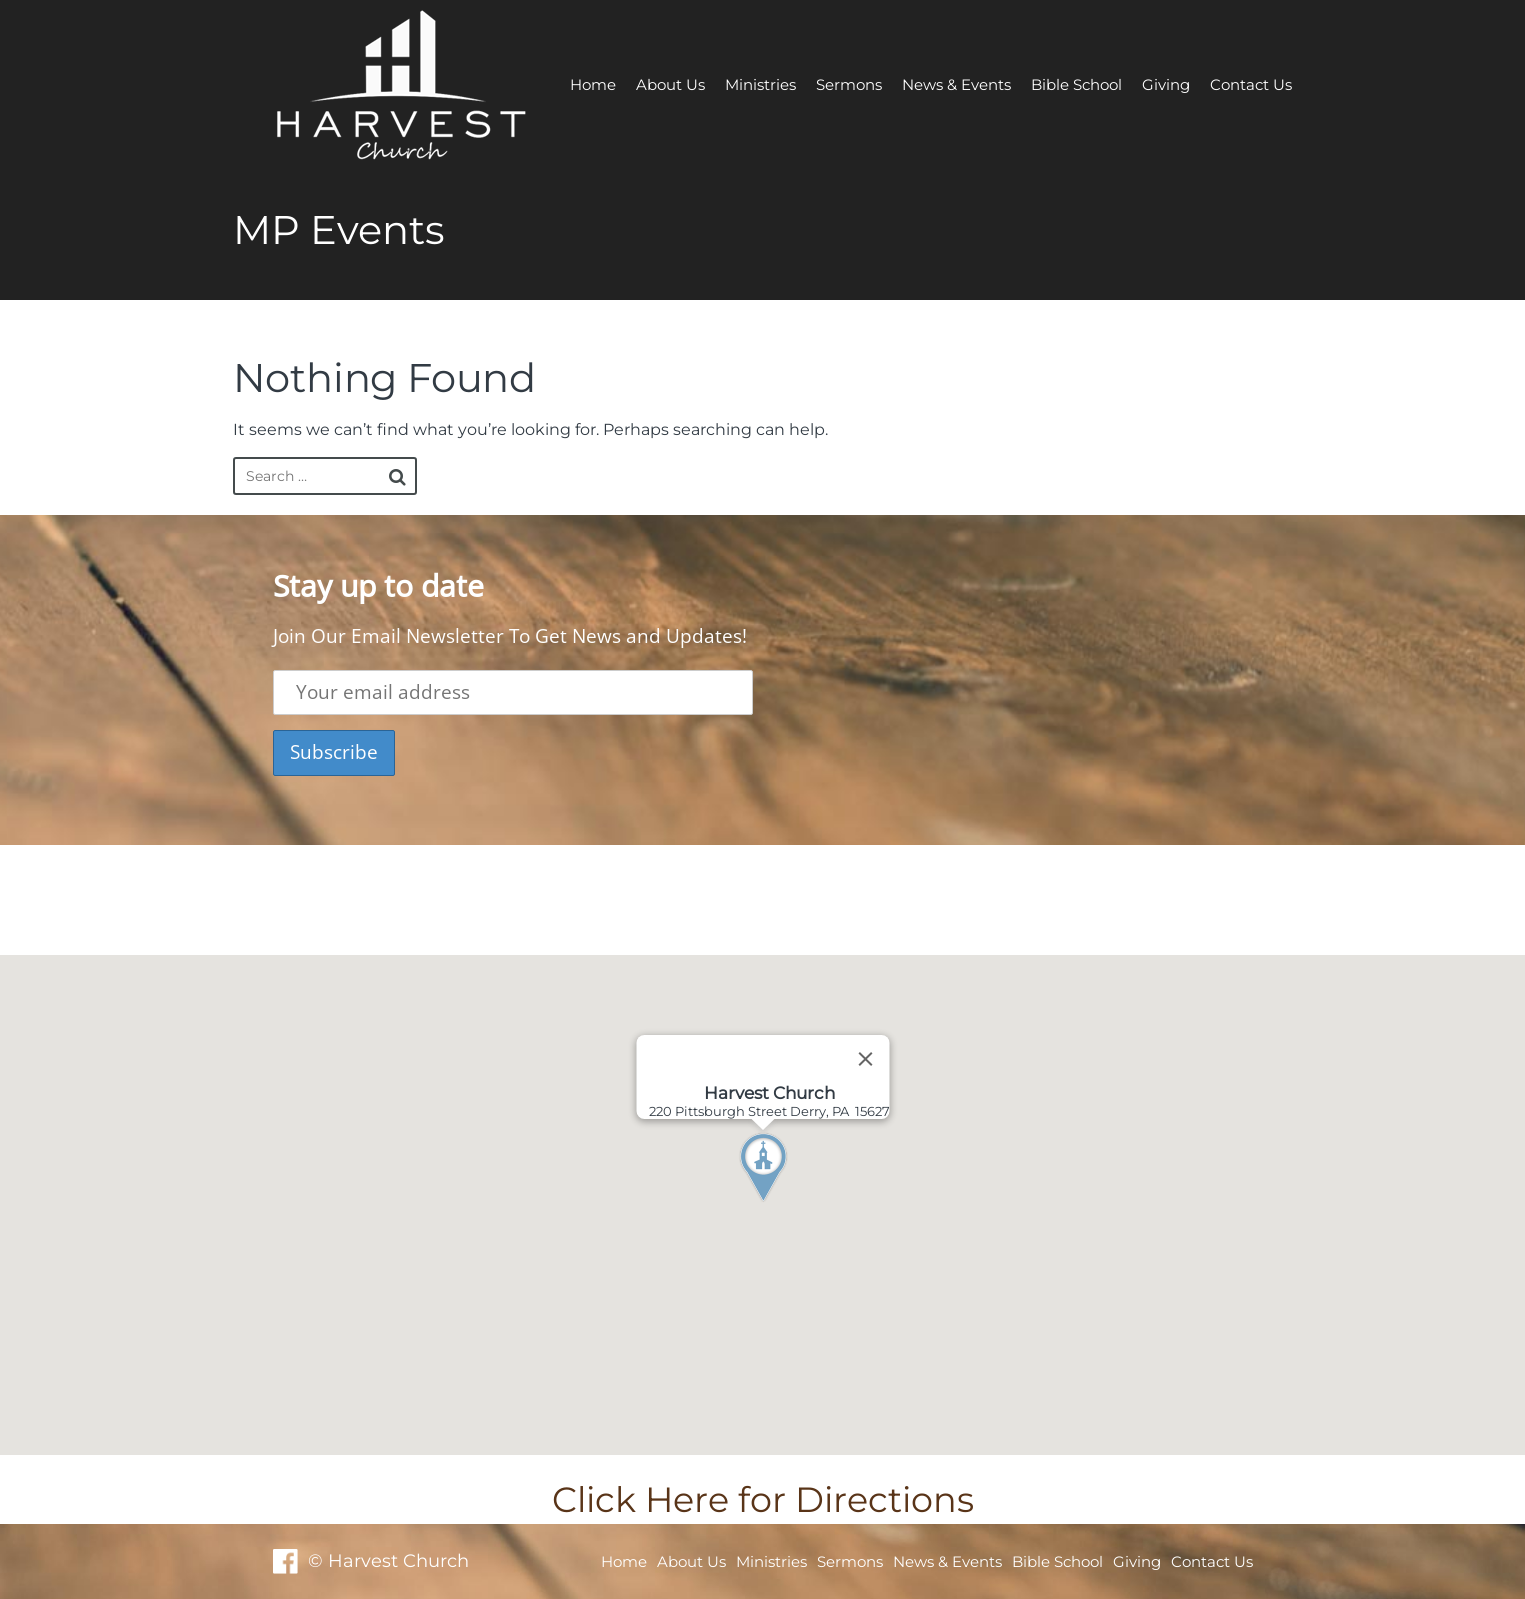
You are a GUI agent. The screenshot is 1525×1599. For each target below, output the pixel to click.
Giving (1166, 84)
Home (593, 84)
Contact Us (1251, 84)
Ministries (760, 84)
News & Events (956, 84)
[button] (800, 1205)
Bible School (1076, 84)
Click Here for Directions (763, 1499)
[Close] (865, 1059)
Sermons (849, 84)
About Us (670, 84)
